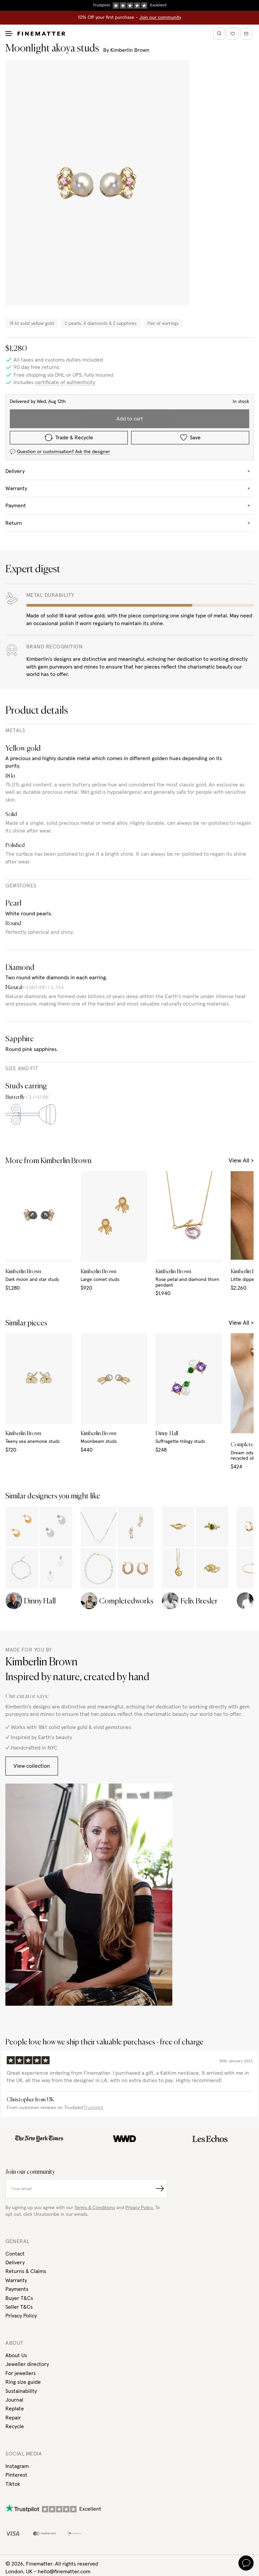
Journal (14, 2400)
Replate (14, 2408)
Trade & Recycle (69, 437)
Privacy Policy (21, 2315)
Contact (15, 2254)
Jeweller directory (27, 2364)
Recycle (14, 2426)
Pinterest (16, 2475)
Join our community (160, 17)
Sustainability (21, 2391)
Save (190, 437)
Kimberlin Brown (129, 50)
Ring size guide (23, 2382)
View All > (241, 1161)
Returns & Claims (25, 2271)
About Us (16, 2355)
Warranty (16, 2280)
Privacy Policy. (139, 2207)
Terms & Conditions (95, 2207)
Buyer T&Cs (19, 2298)
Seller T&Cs (19, 2307)
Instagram (17, 2466)
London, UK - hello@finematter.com (47, 2571)
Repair (13, 2417)
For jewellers (20, 2373)
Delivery (15, 2262)
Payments (16, 2289)
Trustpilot (93, 2107)
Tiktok (12, 2484)
